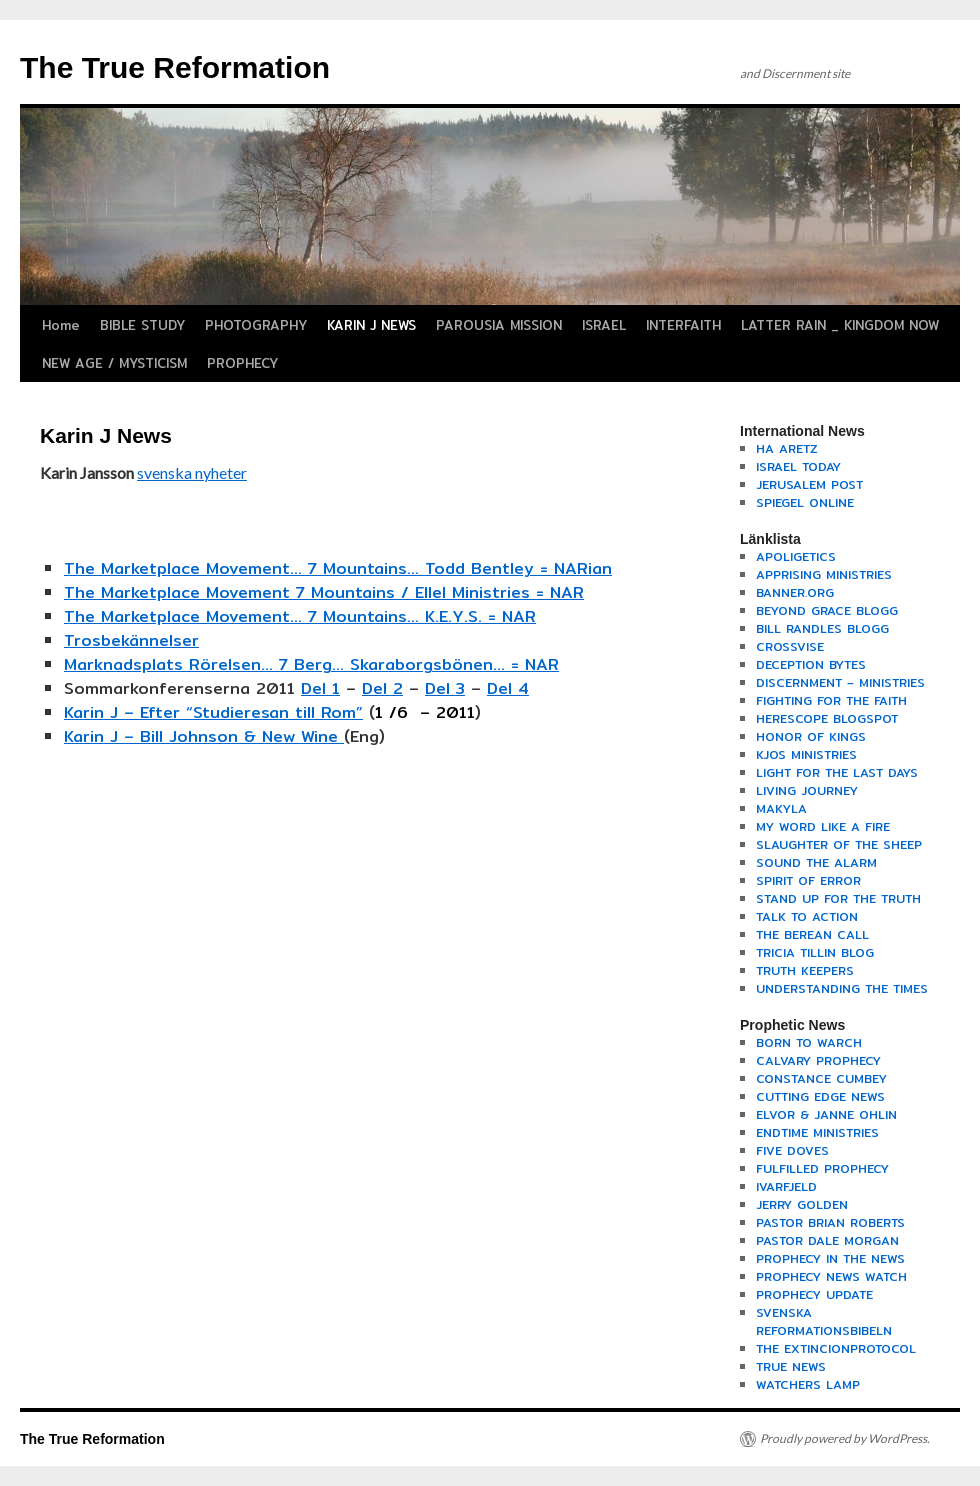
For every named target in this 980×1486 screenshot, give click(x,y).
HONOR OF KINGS (811, 736)
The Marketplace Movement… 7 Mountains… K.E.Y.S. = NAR (300, 616)
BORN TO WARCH (809, 1042)
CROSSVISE (790, 646)
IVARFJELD (786, 1186)
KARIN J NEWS (371, 325)
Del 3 (445, 688)
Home (61, 325)
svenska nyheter (192, 472)
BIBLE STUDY (142, 325)
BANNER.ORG (795, 592)
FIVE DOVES (792, 1150)
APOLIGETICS (796, 556)
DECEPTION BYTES (811, 664)
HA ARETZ (787, 448)
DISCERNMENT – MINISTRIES (840, 682)
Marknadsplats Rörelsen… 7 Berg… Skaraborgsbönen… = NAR (311, 664)
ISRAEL (604, 325)
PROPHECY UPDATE (814, 1294)
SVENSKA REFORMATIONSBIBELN (824, 1321)
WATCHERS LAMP (808, 1384)
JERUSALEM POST (809, 484)
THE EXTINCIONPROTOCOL (836, 1348)
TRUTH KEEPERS (805, 970)
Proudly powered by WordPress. (845, 1438)
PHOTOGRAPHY (256, 325)
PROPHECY (242, 363)
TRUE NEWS (791, 1366)
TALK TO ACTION (807, 916)
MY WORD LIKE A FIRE (823, 826)
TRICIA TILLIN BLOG (815, 952)
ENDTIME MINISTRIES (817, 1132)
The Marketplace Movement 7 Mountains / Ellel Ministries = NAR (324, 592)
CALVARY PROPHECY (818, 1060)
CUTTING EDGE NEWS (820, 1096)
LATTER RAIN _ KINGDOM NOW (840, 325)
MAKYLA (781, 808)
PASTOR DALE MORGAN (827, 1240)
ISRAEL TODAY (798, 466)
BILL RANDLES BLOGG (822, 628)
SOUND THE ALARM (816, 862)
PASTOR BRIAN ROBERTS (830, 1222)
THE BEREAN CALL (812, 934)
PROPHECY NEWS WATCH (831, 1276)
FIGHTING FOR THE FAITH (831, 700)
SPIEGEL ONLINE (805, 502)
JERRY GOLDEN (802, 1204)
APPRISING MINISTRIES (824, 574)
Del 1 (320, 688)
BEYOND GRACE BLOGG (827, 610)
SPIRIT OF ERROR (808, 880)
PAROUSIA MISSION (499, 325)
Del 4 (508, 688)
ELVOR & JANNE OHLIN (826, 1114)
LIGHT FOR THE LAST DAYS (837, 772)
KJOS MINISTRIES (806, 754)
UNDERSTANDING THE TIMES (842, 988)
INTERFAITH (683, 325)
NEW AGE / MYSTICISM (114, 363)
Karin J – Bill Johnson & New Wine (204, 736)
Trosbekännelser (131, 640)
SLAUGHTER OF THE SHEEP (839, 844)
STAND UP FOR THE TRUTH (838, 898)
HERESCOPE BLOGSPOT (827, 718)
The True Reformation (175, 67)
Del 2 (382, 688)
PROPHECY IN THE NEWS (830, 1258)
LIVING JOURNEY (807, 790)
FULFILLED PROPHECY (822, 1168)
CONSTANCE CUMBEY (821, 1078)
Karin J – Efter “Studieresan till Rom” (213, 712)
